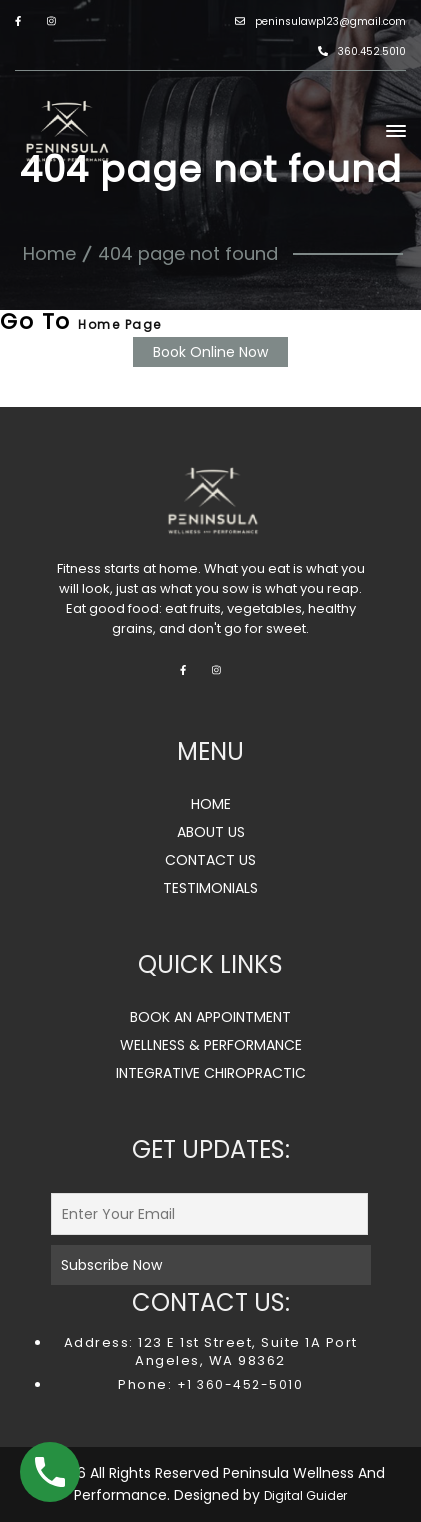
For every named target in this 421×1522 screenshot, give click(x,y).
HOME (211, 804)
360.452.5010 (362, 51)
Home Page (120, 324)
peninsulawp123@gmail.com (320, 21)
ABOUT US (211, 832)
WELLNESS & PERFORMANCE (211, 1045)
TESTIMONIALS (210, 888)
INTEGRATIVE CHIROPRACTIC (211, 1073)
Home (49, 253)
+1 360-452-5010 (237, 1384)
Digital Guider (305, 1495)
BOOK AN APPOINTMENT (210, 1017)
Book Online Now (210, 352)
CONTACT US (210, 860)
